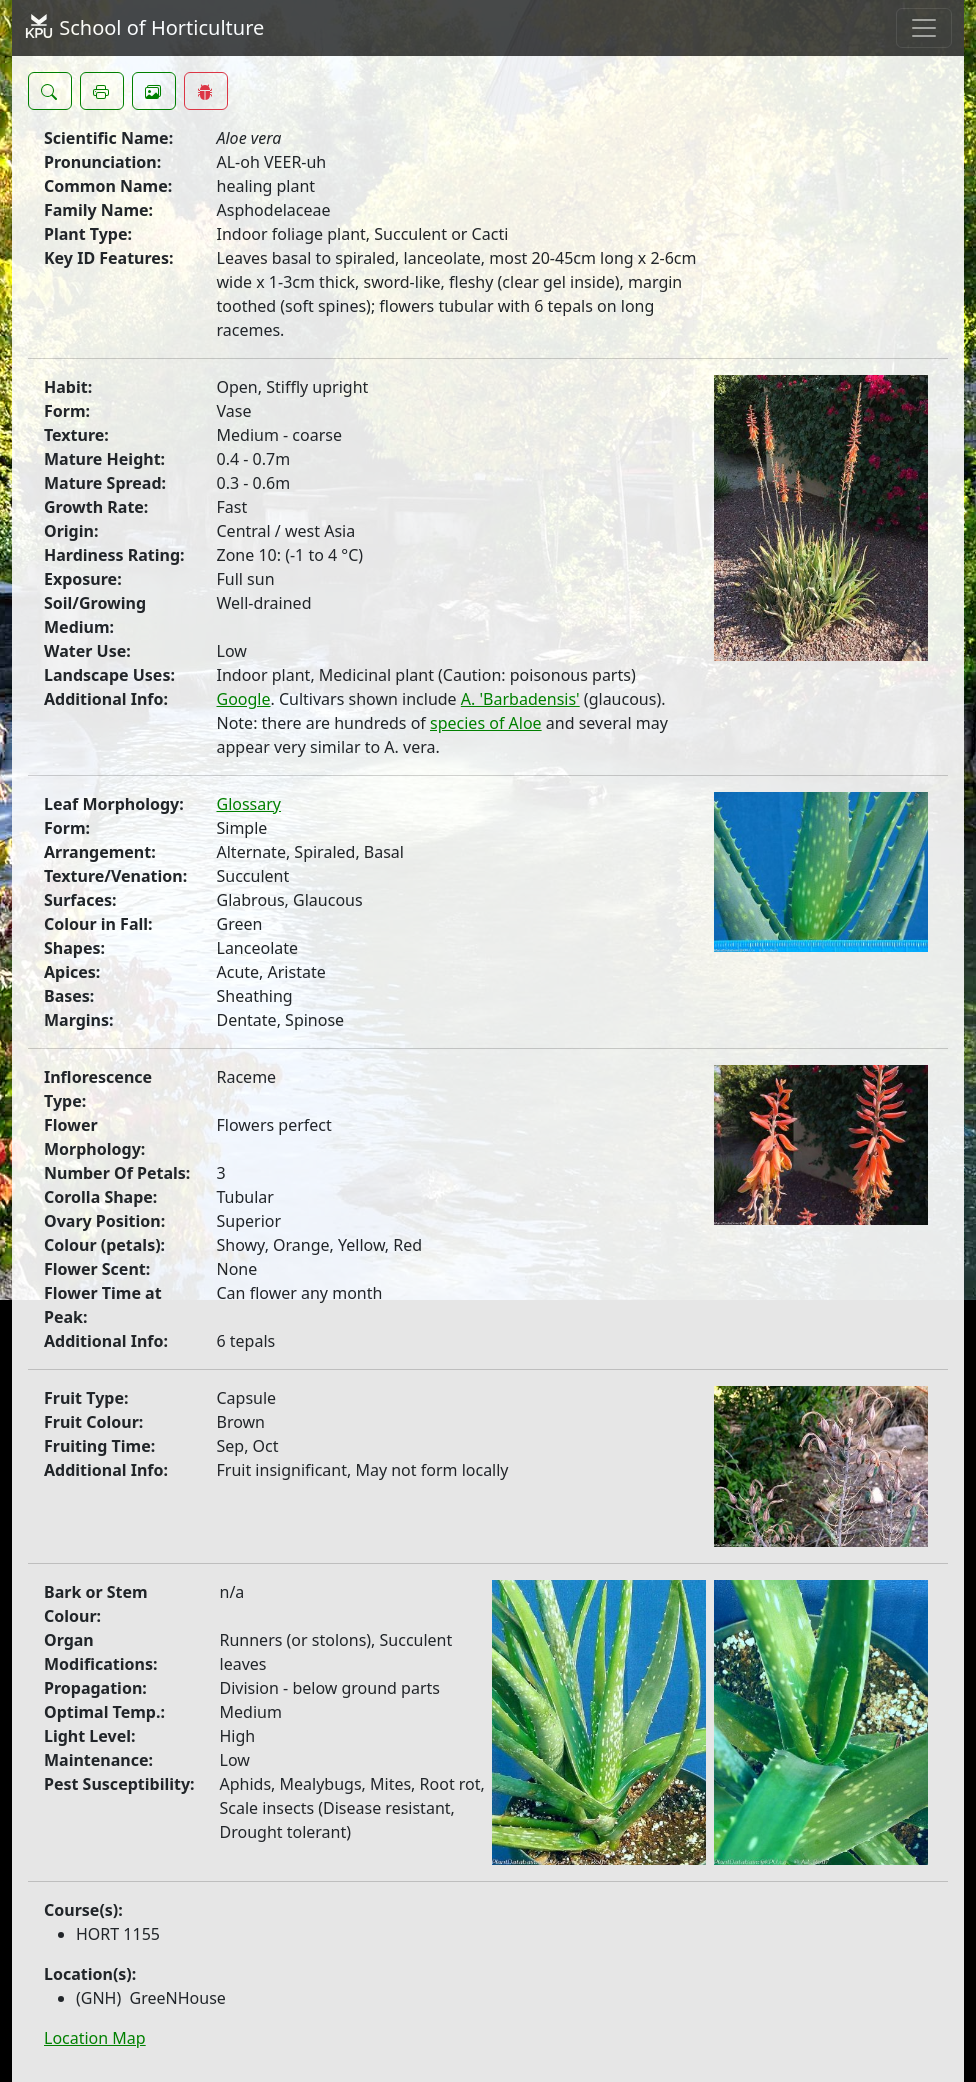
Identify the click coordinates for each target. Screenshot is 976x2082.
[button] (50, 91)
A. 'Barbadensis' (520, 699)
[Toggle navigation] (924, 28)
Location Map (95, 2038)
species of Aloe (486, 723)
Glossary (249, 804)
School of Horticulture (144, 27)
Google (244, 699)
